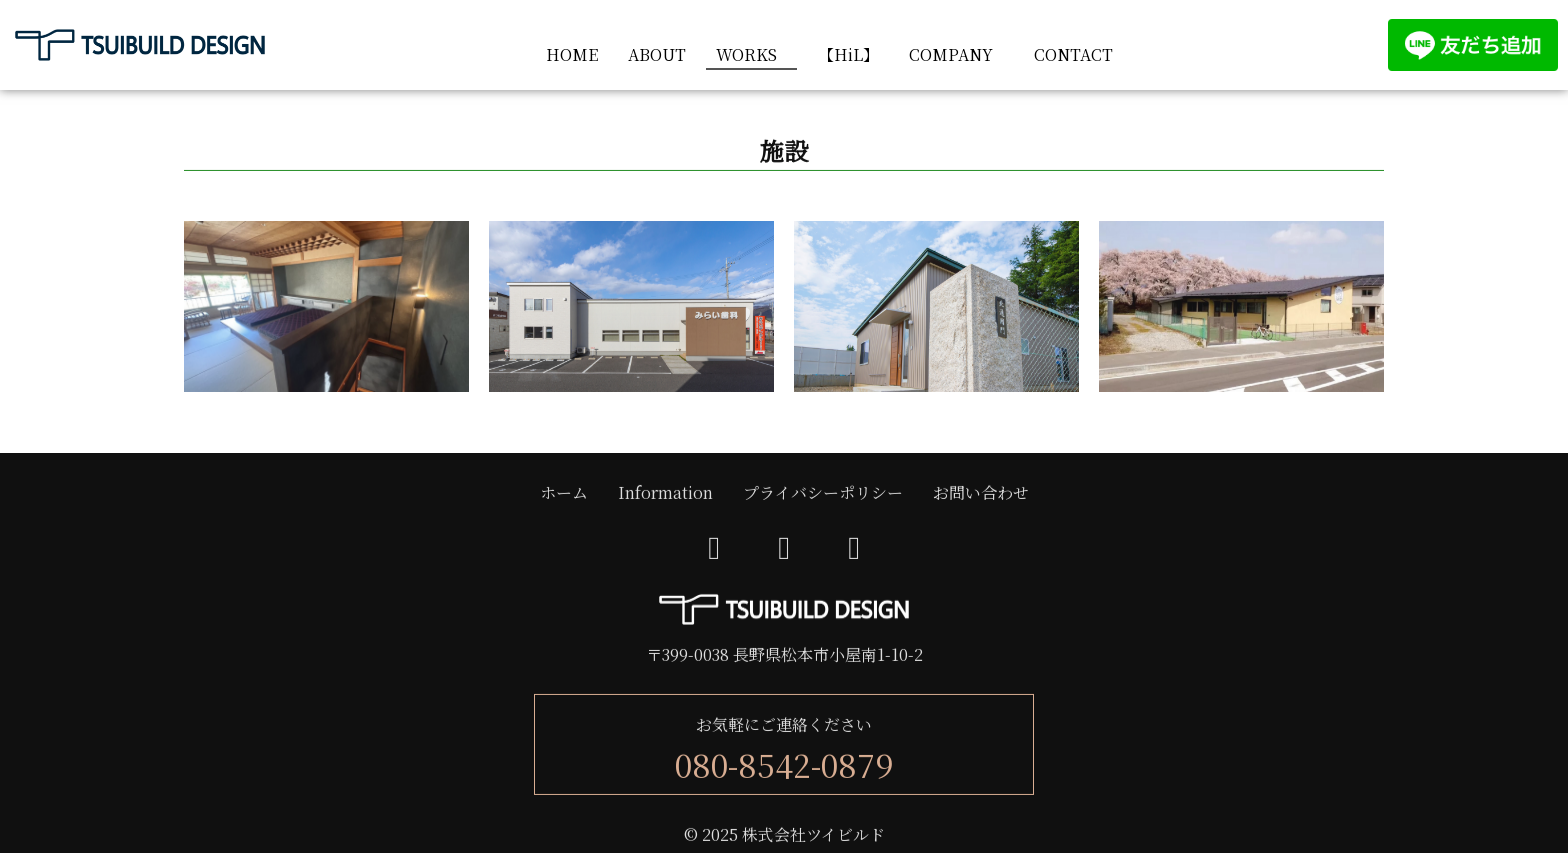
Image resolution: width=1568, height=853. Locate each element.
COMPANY (951, 54)
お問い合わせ (981, 492)
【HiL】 (848, 54)
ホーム (564, 492)
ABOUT (657, 54)
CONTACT (1073, 54)
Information (665, 492)
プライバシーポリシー (823, 492)
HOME (572, 54)
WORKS (746, 54)
